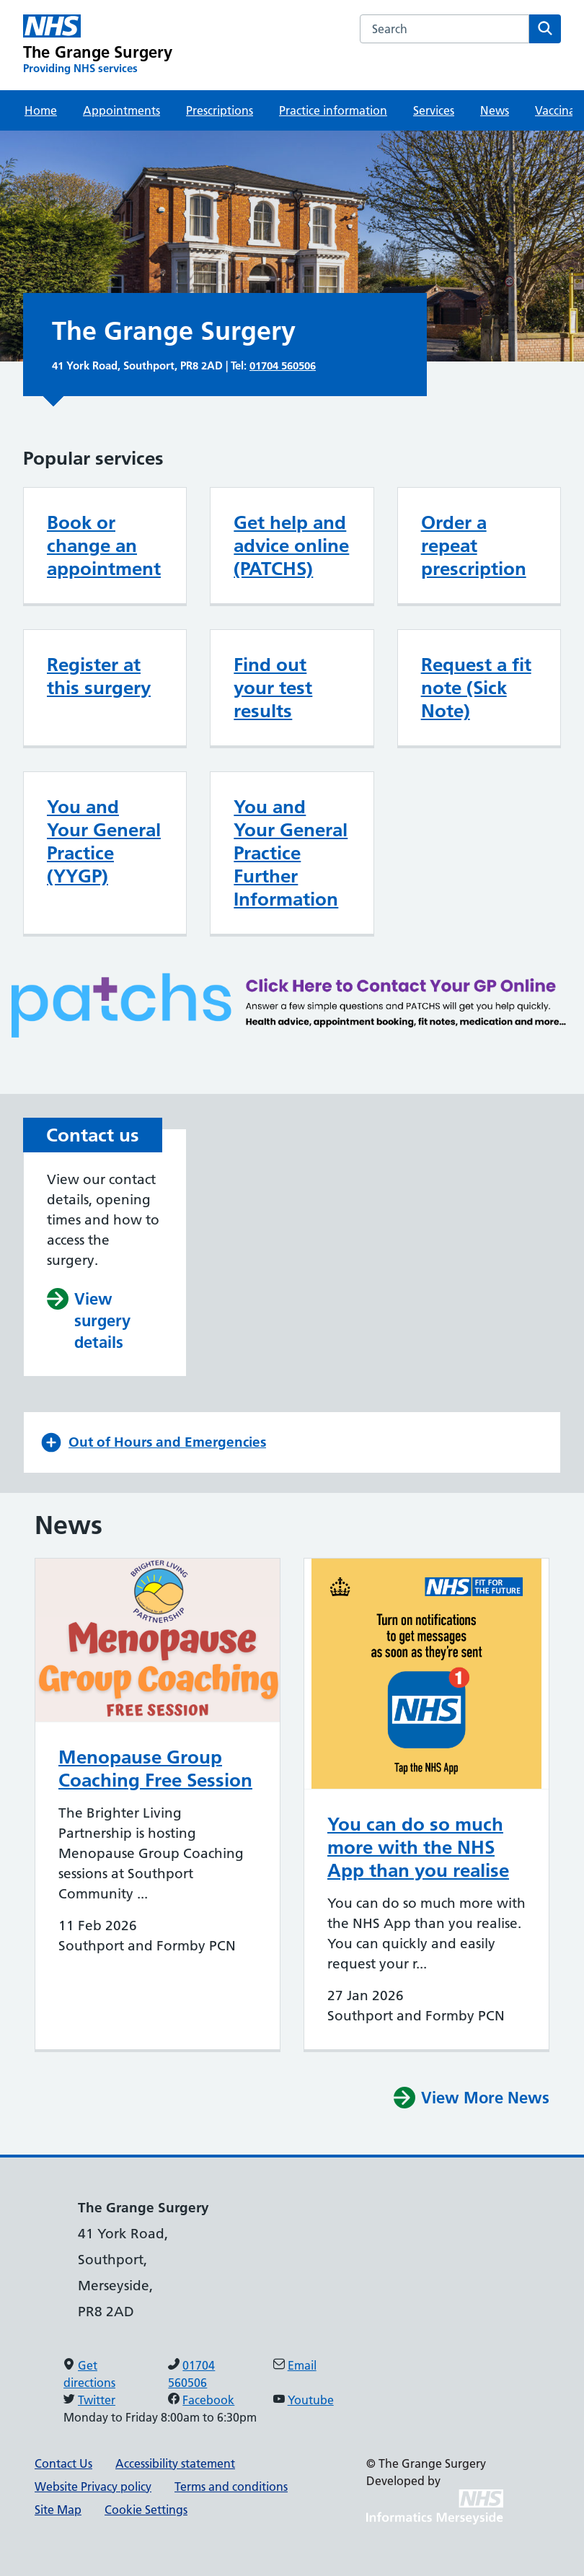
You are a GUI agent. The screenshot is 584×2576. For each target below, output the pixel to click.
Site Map (58, 2509)
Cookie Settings (146, 2509)
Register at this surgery (99, 676)
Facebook (208, 2400)
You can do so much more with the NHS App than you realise (418, 1847)
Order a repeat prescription (473, 545)
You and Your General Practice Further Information (291, 853)
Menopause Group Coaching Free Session (155, 1768)
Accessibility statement (175, 2463)
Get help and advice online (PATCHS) (291, 545)
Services (433, 110)
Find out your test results (273, 687)
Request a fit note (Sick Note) (476, 687)
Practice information (333, 110)
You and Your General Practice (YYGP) (104, 841)
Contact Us (63, 2463)
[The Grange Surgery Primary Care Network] (98, 45)
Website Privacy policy (93, 2486)
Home (41, 110)
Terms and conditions (231, 2486)
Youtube (311, 2400)
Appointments (121, 110)
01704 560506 (282, 365)
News (494, 110)
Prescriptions (219, 110)
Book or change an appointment (104, 545)
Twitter (96, 2400)
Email (302, 2365)
